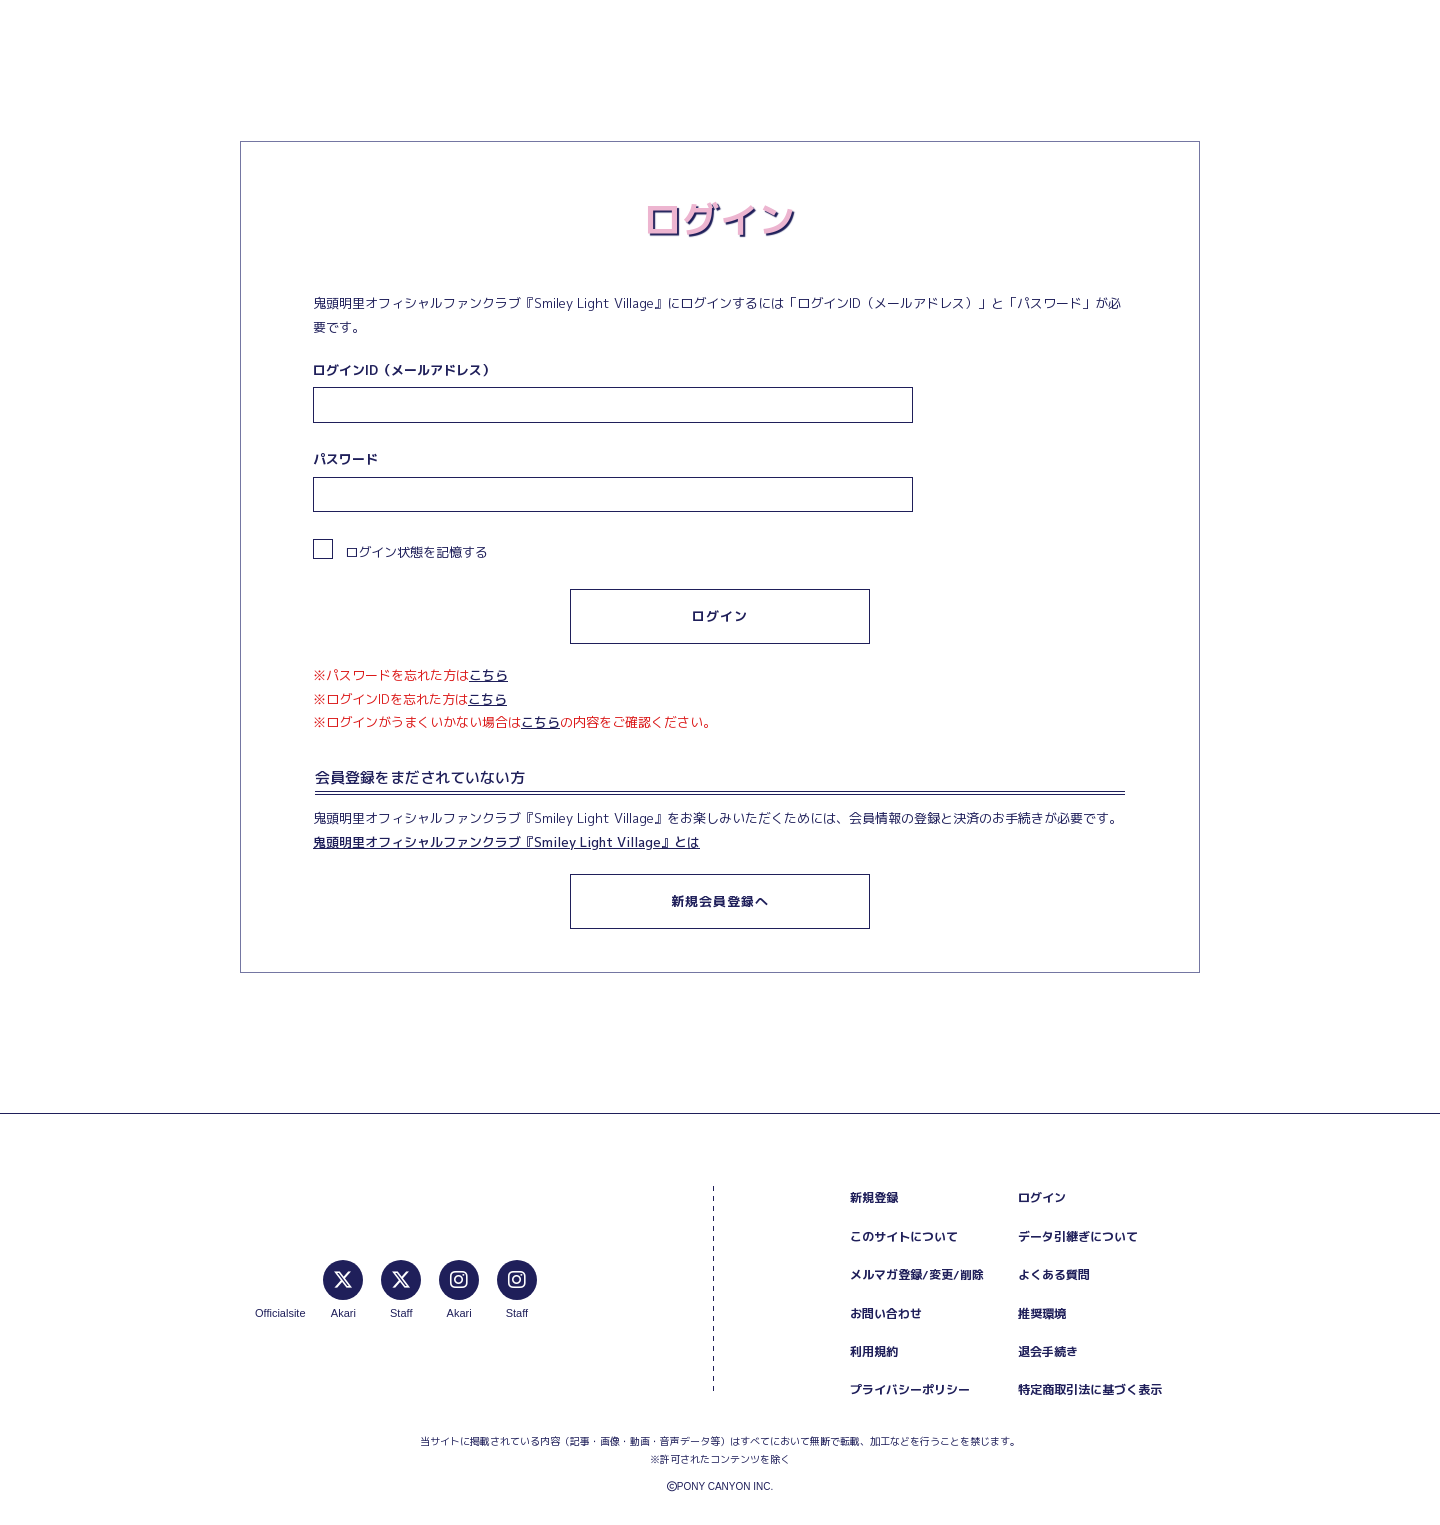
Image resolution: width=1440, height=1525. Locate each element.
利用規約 (874, 1351)
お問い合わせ (886, 1313)
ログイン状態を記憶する (400, 550)
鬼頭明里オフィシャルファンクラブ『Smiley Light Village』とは (506, 842)
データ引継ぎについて (1078, 1236)
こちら (488, 675)
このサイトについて (904, 1236)
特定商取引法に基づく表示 (1090, 1389)
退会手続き (1048, 1351)
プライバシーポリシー (910, 1389)
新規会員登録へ (720, 901)
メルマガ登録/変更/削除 (917, 1274)
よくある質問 (1054, 1274)
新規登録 (874, 1197)
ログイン (1042, 1197)
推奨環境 (1042, 1313)
